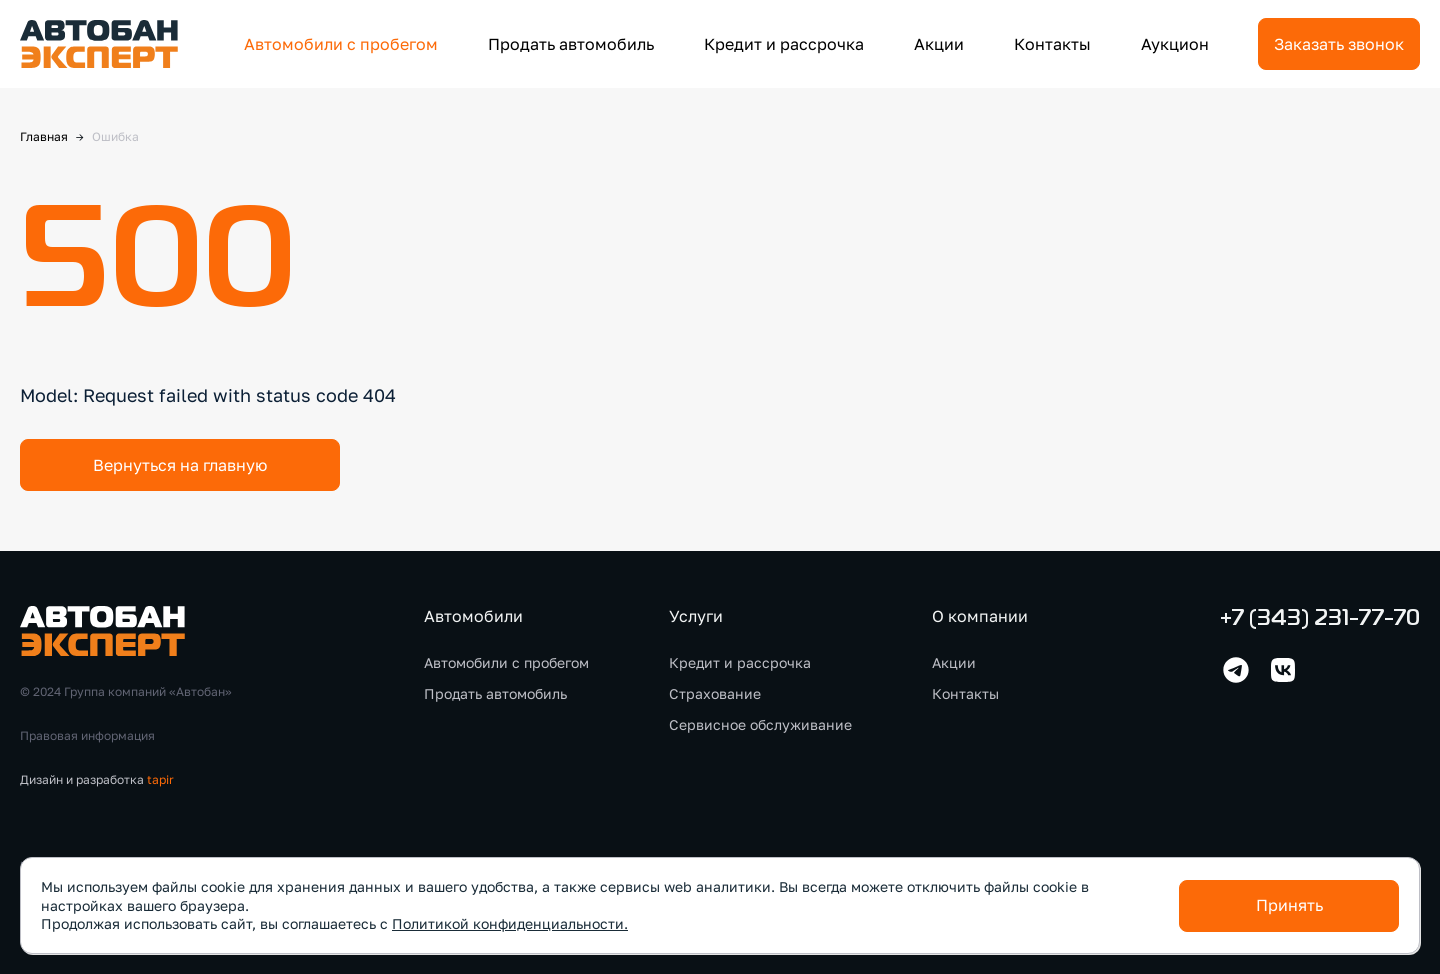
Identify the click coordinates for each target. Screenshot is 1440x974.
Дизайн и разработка (97, 779)
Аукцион (1175, 44)
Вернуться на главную (180, 465)
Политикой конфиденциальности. (510, 923)
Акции (939, 44)
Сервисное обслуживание (760, 724)
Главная (44, 136)
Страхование (715, 693)
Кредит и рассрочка (784, 44)
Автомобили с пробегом (341, 44)
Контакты (1052, 44)
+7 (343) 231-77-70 (1320, 619)
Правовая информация (87, 735)
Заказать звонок (1339, 44)
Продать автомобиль (571, 44)
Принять (1289, 905)
